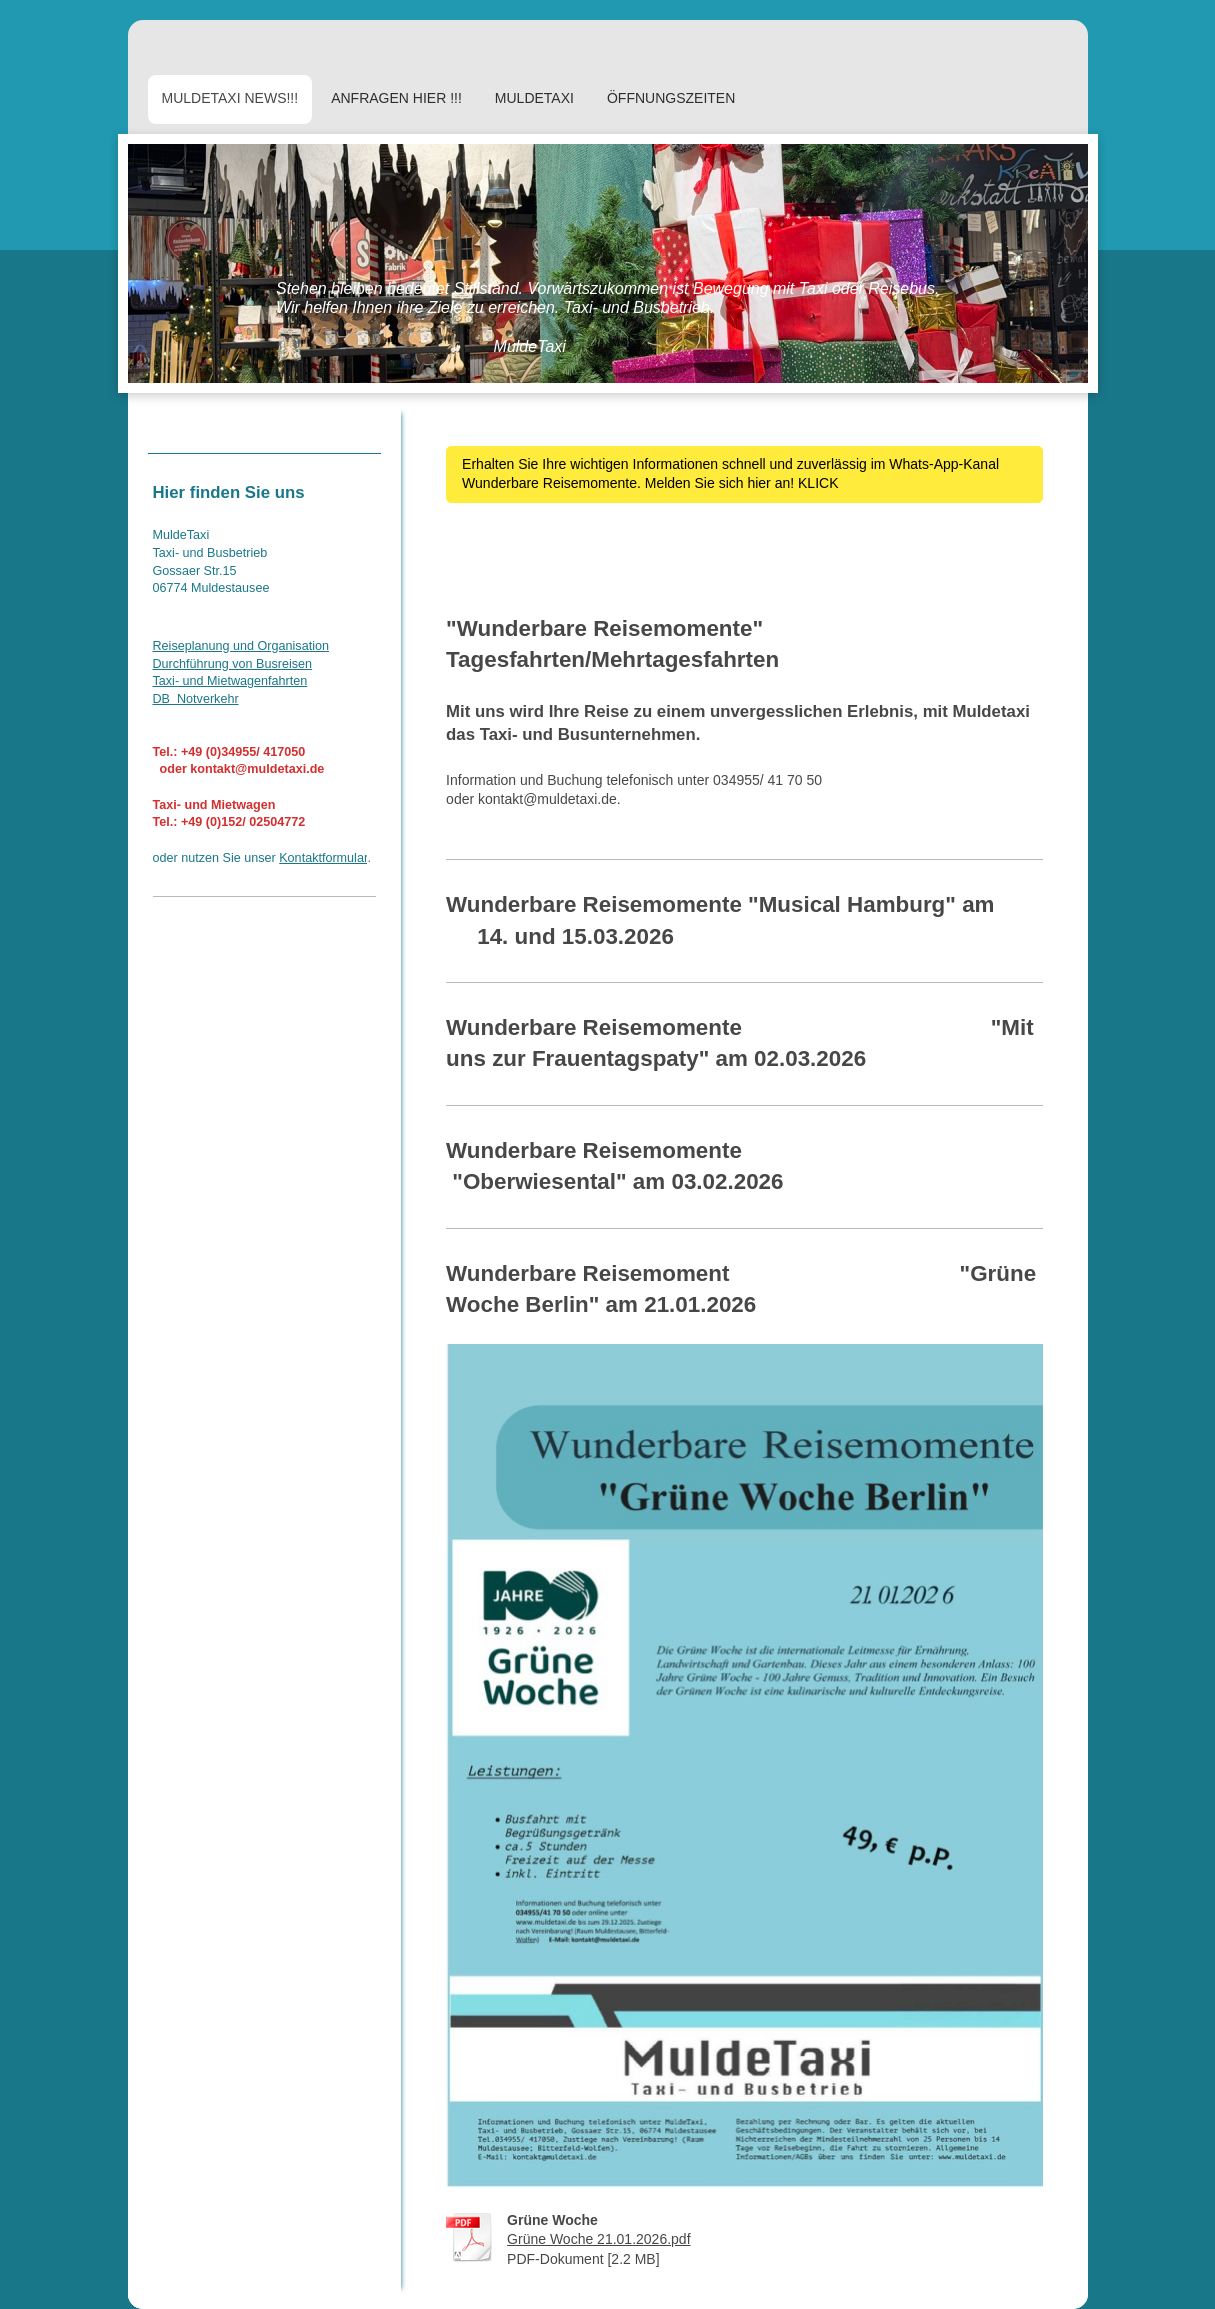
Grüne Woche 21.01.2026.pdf (598, 2239)
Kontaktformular (323, 858)
